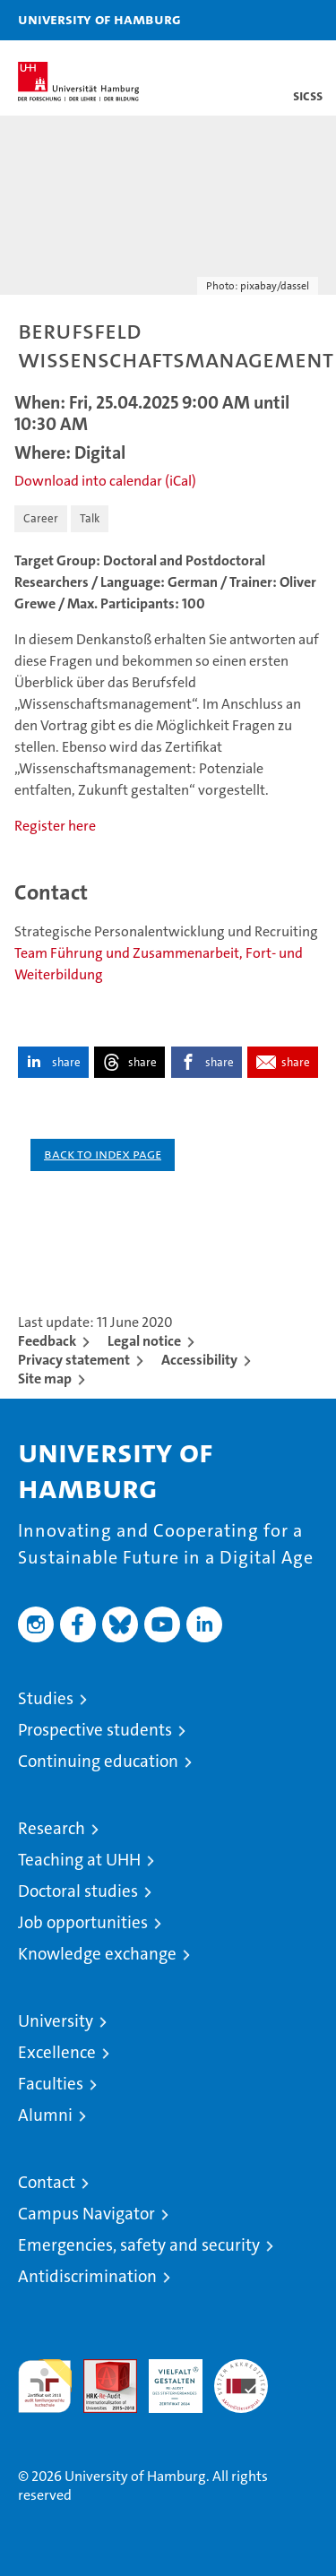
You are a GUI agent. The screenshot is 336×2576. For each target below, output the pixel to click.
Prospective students (95, 1730)
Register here (55, 825)
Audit (100, 2368)
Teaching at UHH (79, 1859)
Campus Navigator (86, 2213)
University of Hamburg (99, 19)
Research (51, 1828)
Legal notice (144, 1340)
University (55, 2021)
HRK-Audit (166, 2378)
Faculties (50, 2083)
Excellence (57, 2052)
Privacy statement (74, 1359)
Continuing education (98, 1761)
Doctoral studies (78, 1891)
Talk (89, 518)
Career (40, 518)
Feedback (47, 1340)
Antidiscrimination (87, 2276)
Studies (45, 1698)
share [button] (66, 1062)
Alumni (45, 2115)
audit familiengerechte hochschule (45, 2386)
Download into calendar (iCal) (105, 480)
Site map (45, 1378)
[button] (266, 20)
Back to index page (102, 1153)
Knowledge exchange (97, 1954)
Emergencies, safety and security (139, 2245)
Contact (46, 2182)
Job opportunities (83, 1922)
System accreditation (241, 2378)
